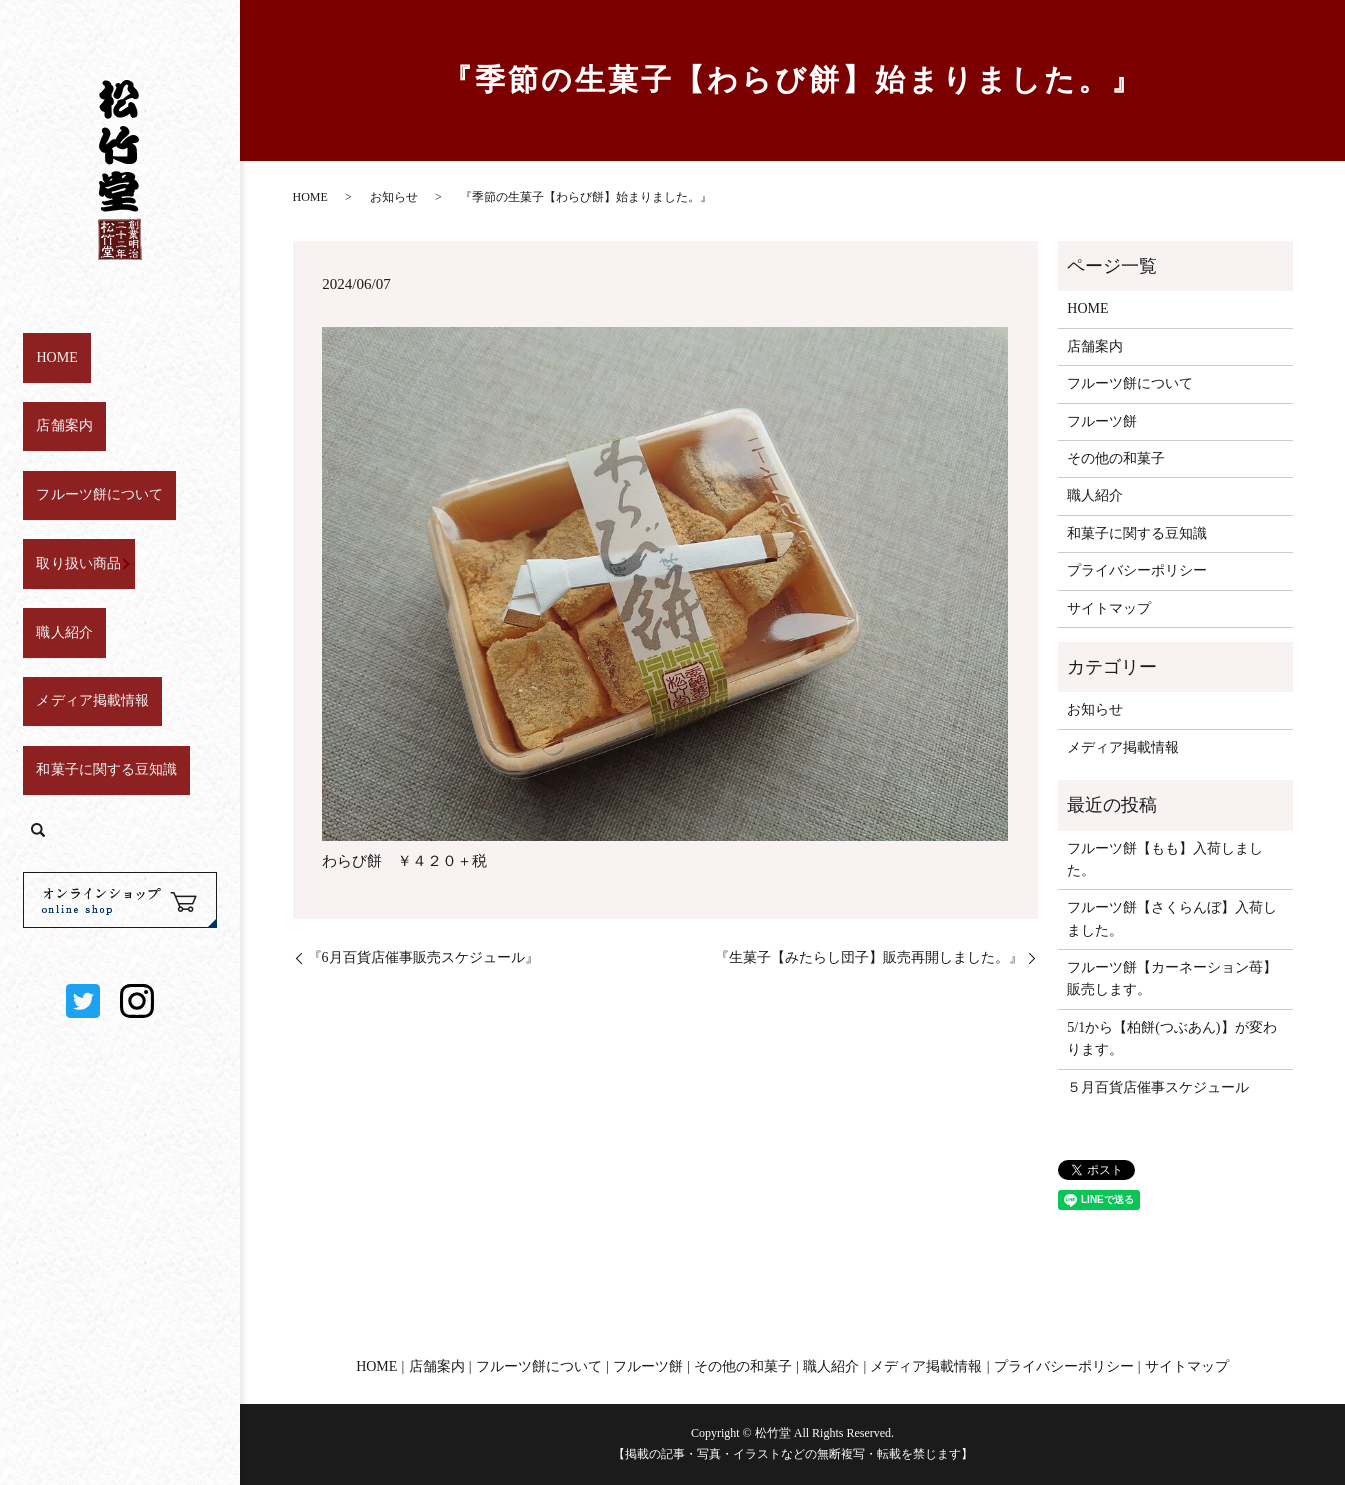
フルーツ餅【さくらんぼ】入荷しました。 (1172, 918)
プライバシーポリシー (1137, 570)
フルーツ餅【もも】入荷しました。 (1165, 859)
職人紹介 (54, 545)
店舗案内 (54, 397)
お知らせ (394, 197)
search (38, 697)
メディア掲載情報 (84, 595)
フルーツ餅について (92, 446)
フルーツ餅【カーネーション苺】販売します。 (1172, 978)
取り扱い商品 (69, 496)
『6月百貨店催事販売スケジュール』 (423, 957)
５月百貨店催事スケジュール (1158, 1087)
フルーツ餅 (1102, 421)
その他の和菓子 (1116, 458)
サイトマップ (1109, 608)
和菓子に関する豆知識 (100, 645)
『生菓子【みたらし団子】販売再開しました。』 (869, 957)
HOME (48, 347)
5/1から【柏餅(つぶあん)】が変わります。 (1171, 1038)
